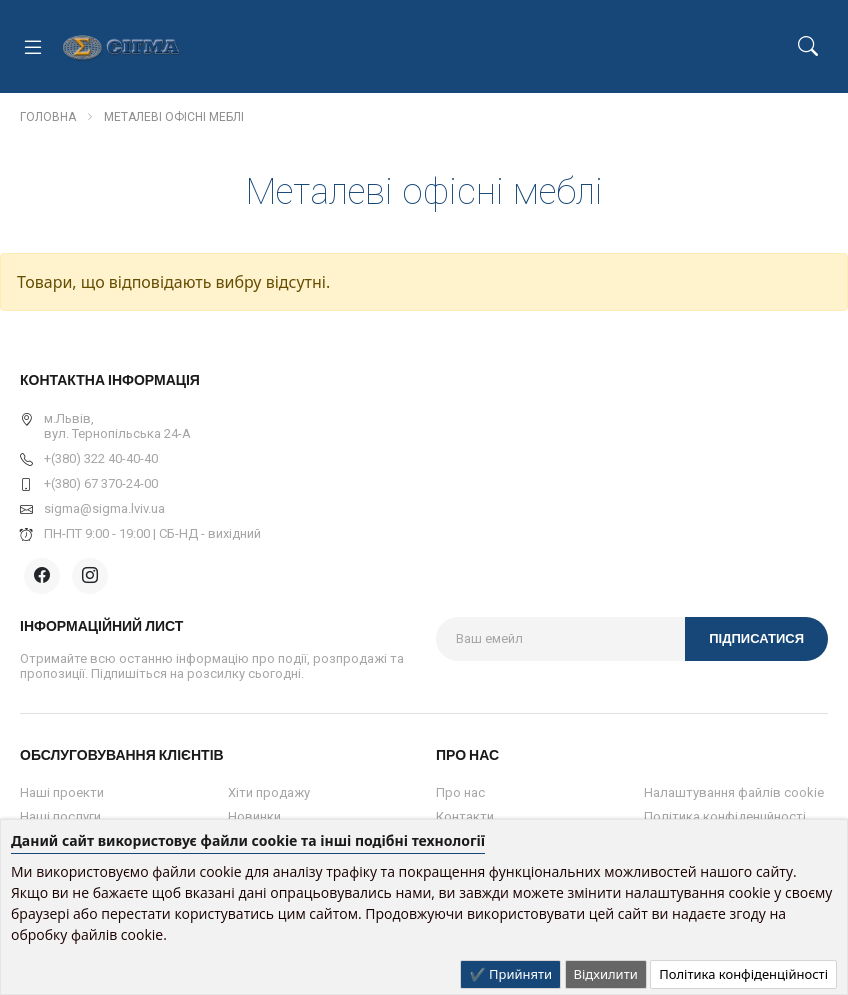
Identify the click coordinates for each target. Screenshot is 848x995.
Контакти (465, 816)
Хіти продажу (269, 792)
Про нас (460, 792)
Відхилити (606, 974)
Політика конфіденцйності (725, 816)
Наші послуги (60, 816)
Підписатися (756, 638)
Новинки (254, 816)
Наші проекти (62, 792)
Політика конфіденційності (743, 974)
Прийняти (519, 974)
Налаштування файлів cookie (734, 792)
